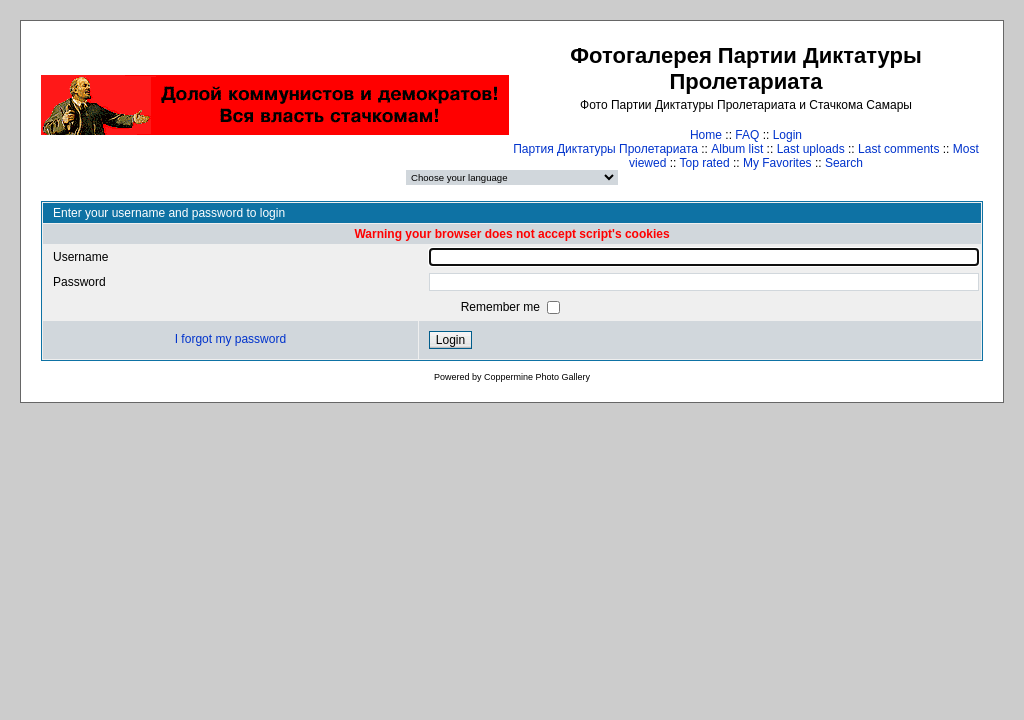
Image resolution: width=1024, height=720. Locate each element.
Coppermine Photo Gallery (537, 377)
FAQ (747, 135)
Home (706, 135)
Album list (737, 149)
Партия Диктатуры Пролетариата (605, 149)
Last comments (898, 149)
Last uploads (811, 149)
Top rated (705, 163)
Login (787, 135)
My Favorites (777, 163)
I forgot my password (230, 339)
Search (844, 163)
